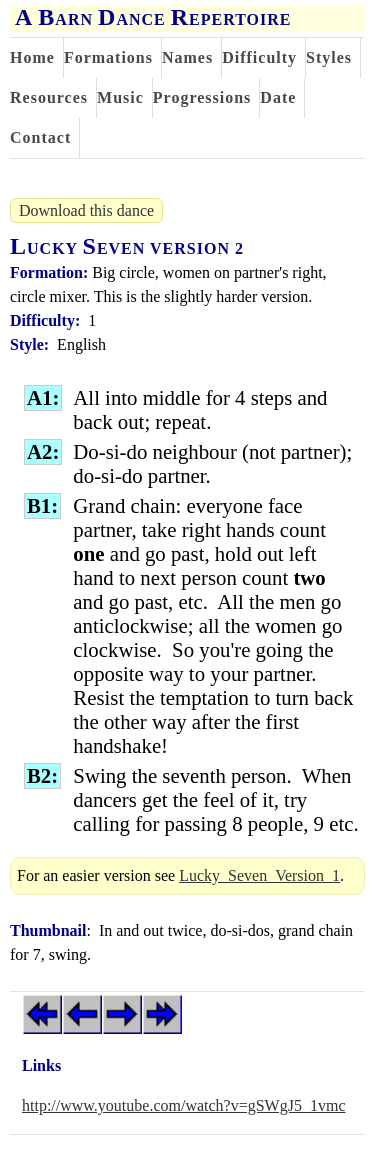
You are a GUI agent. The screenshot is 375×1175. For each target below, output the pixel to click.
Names (187, 57)
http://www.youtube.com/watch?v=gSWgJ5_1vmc (184, 1105)
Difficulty (259, 57)
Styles (329, 57)
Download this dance (86, 210)
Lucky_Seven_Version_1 (259, 875)
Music (120, 97)
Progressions (202, 97)
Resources (49, 97)
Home (32, 57)
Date (278, 97)
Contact (40, 137)
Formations (108, 57)
